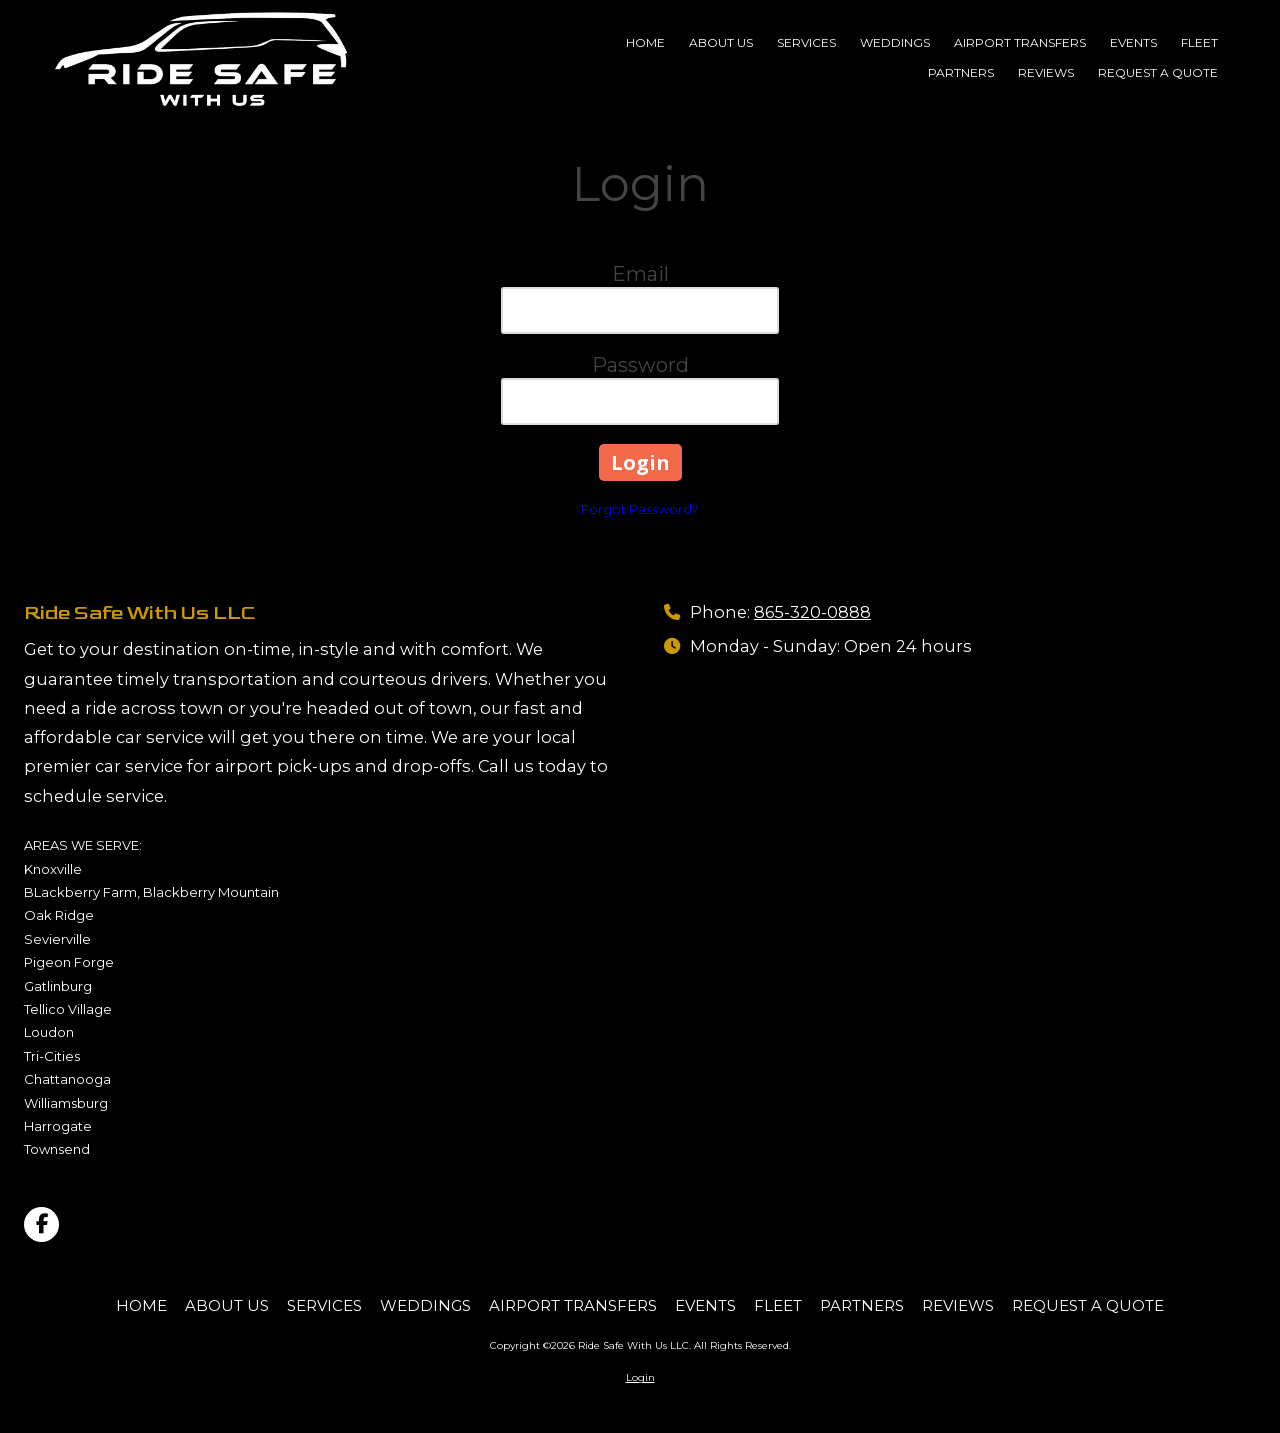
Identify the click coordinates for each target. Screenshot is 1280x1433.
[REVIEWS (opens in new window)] (1046, 74)
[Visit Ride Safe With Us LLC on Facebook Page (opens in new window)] (41, 1224)
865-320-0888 (812, 612)
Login (640, 1377)
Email (640, 274)
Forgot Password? (640, 509)
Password (640, 365)
